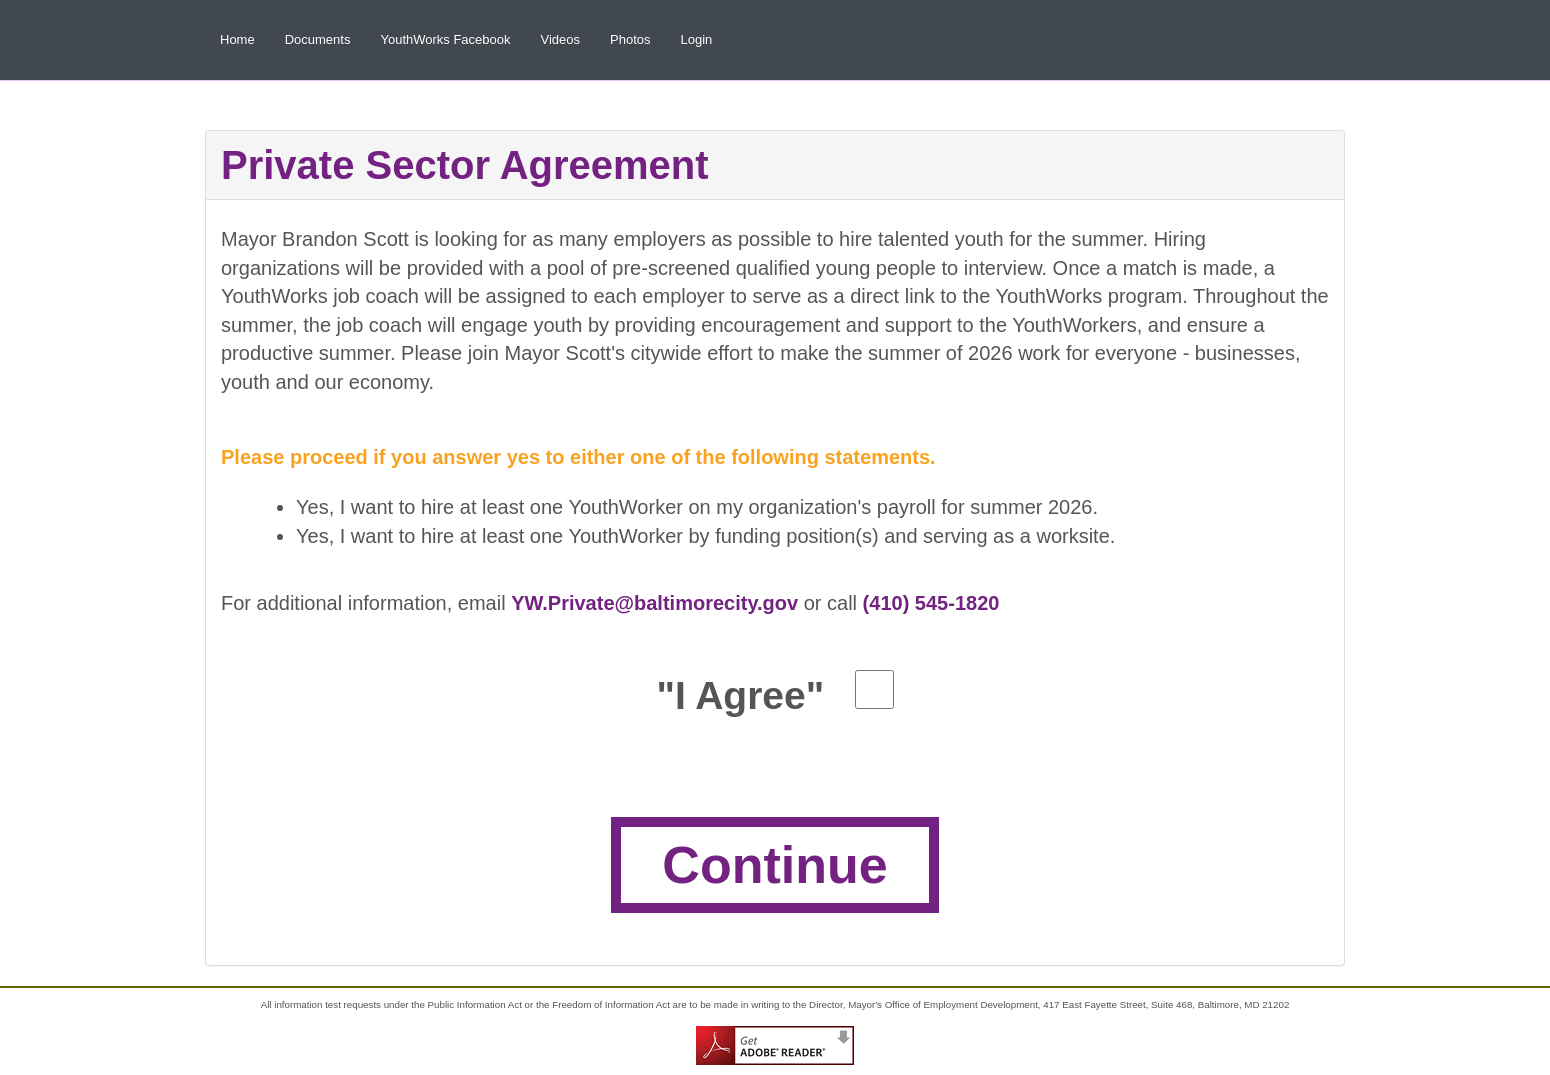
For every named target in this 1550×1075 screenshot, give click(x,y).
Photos (630, 39)
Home (237, 39)
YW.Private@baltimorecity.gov (654, 603)
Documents (318, 39)
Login (697, 39)
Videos (561, 39)
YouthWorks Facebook (445, 39)
